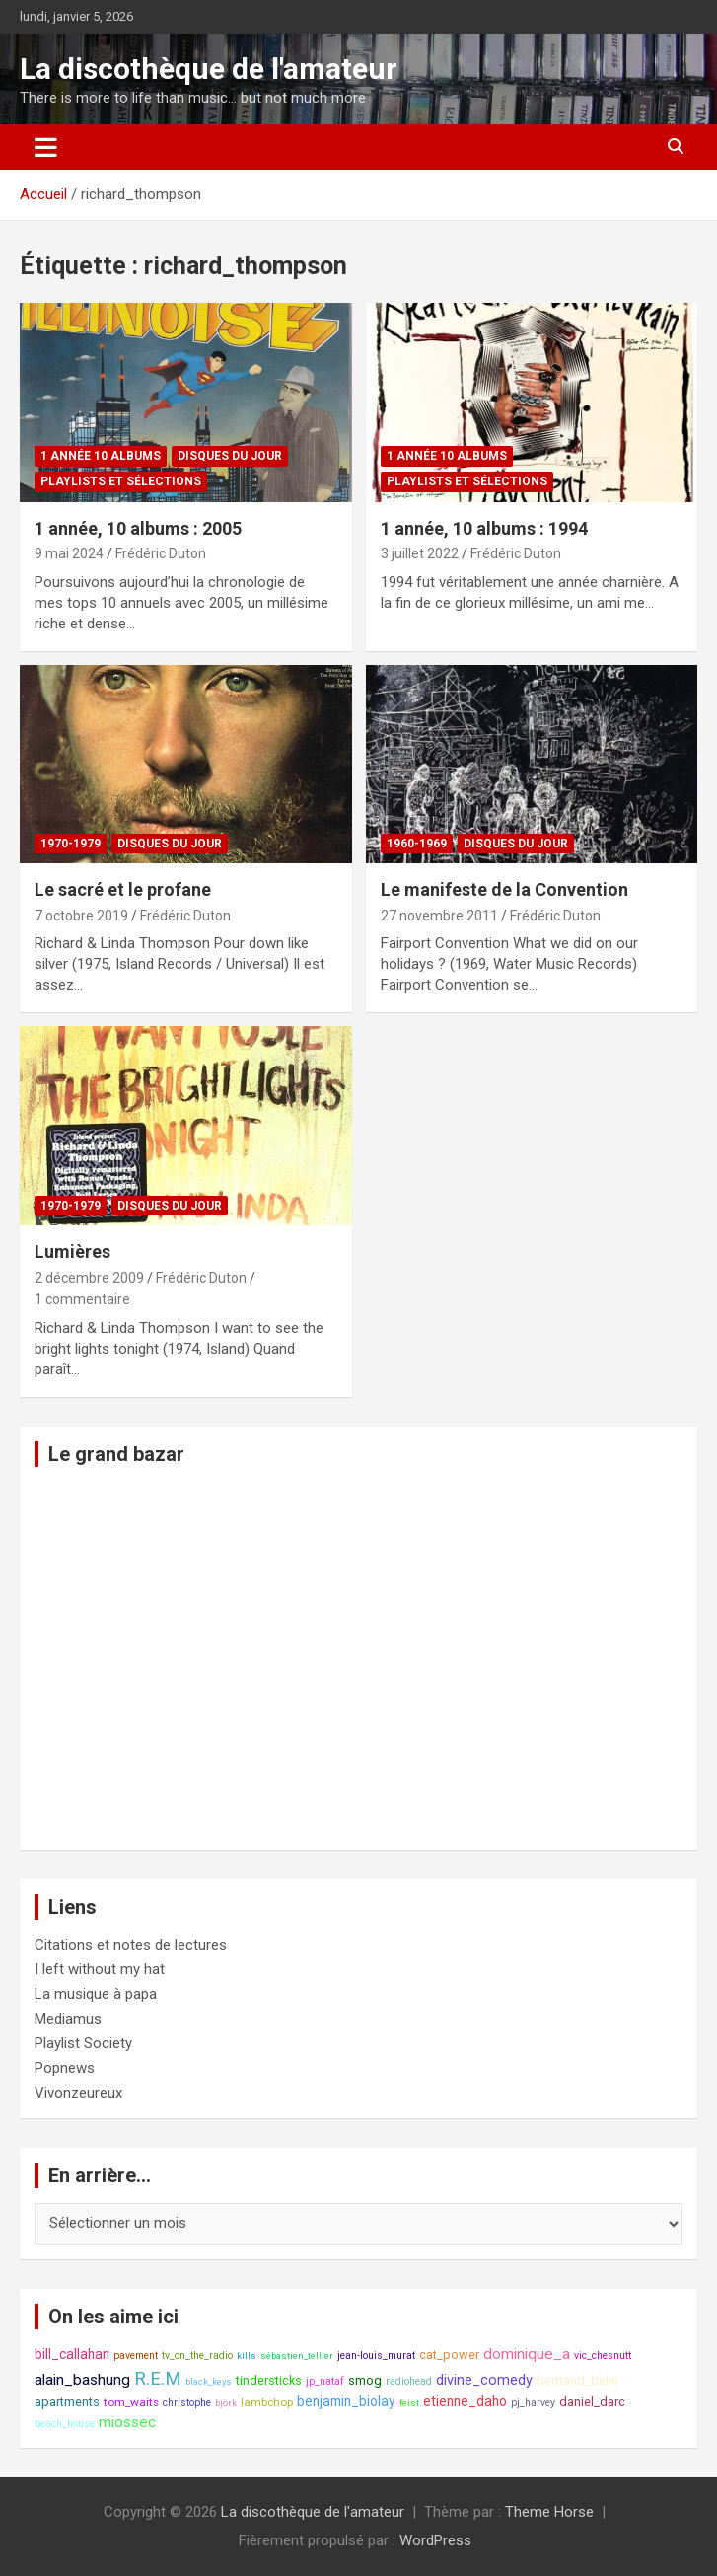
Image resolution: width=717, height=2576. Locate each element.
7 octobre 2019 (81, 915)
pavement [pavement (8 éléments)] (135, 2355)
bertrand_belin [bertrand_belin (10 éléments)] (577, 2380)
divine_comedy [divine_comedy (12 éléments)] (484, 2380)
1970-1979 (70, 843)
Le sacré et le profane (123, 889)
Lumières (72, 1251)
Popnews (65, 2068)
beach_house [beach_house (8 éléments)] (65, 2423)
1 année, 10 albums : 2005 (138, 528)
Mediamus (68, 2018)
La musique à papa (96, 1994)
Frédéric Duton (160, 553)
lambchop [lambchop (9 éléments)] (267, 2402)
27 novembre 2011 (439, 915)
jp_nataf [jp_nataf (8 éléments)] (325, 2381)
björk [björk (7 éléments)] (226, 2402)
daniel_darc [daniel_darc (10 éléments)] (592, 2401)
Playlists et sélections (120, 481)
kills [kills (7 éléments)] (246, 2355)
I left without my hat (100, 1969)
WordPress (435, 2540)
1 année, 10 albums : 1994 (484, 528)
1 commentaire (82, 1299)
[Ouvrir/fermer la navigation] (46, 147)
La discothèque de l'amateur (208, 68)
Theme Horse (549, 2512)
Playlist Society (83, 2043)
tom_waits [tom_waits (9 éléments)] (131, 2402)
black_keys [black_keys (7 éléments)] (208, 2381)
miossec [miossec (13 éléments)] (127, 2422)
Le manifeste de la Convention (504, 889)
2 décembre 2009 (89, 1278)
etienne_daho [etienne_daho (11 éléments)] (465, 2401)
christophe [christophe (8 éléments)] (187, 2402)
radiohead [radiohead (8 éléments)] (409, 2381)
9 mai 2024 (69, 553)
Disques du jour (230, 456)
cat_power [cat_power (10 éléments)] (449, 2354)
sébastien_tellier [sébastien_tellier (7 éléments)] (296, 2355)
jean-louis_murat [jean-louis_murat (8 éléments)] (376, 2355)
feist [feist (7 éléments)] (409, 2402)
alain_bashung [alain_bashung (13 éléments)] (82, 2380)
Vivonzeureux (78, 2092)
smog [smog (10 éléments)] (365, 2380)
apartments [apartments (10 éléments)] (67, 2401)
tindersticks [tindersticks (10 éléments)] (269, 2380)
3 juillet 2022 (420, 553)
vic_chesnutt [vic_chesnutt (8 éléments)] (602, 2355)
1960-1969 (417, 843)
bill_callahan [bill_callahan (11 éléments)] (72, 2354)
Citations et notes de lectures (131, 1944)
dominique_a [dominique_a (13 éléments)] (526, 2354)
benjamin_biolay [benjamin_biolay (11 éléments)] (346, 2401)
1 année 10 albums (100, 456)
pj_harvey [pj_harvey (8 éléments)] (533, 2402)
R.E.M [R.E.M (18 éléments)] (157, 2379)
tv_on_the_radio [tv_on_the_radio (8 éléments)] (197, 2355)
